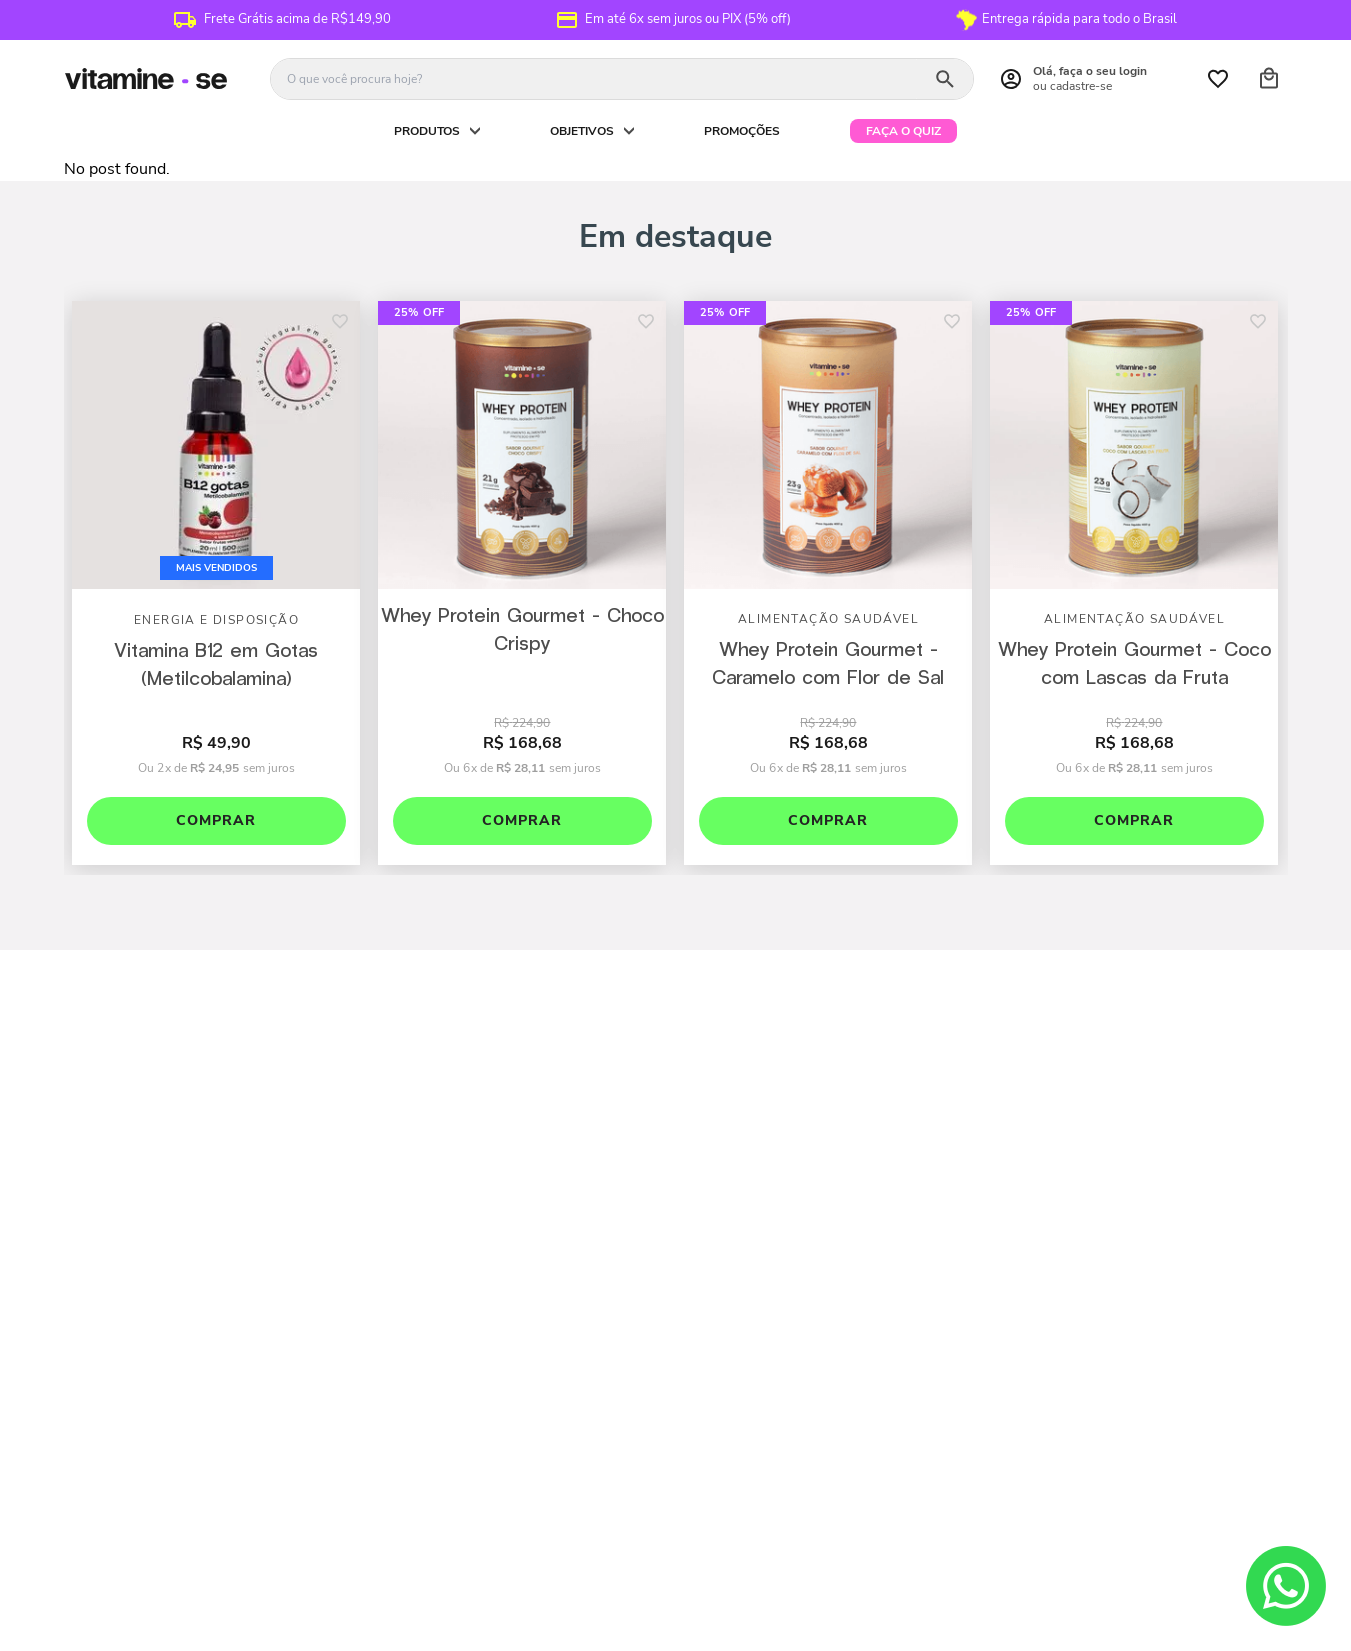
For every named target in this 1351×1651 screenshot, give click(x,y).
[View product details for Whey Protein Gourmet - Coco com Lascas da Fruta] (1134, 584)
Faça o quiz (903, 131)
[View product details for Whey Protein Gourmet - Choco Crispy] (522, 584)
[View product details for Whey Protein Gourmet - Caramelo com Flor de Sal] (828, 584)
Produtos (427, 131)
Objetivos (582, 131)
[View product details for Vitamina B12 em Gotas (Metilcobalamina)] (216, 584)
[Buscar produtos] (945, 79)
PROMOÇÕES (742, 131)
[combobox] (622, 79)
